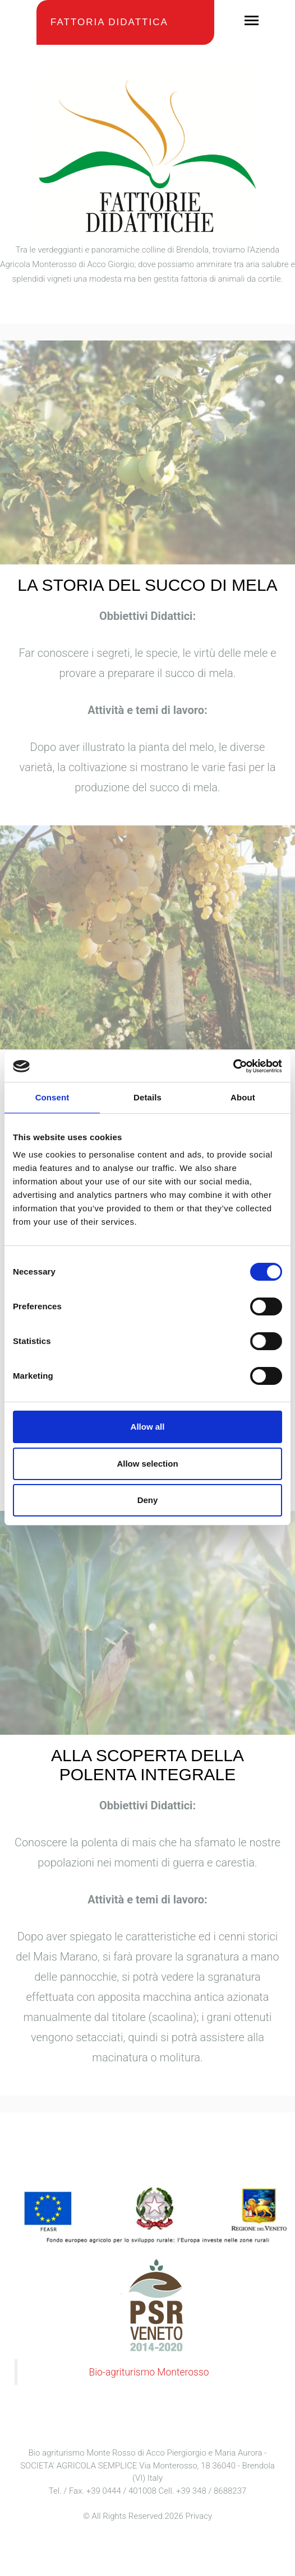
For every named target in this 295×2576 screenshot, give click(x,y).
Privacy (198, 2516)
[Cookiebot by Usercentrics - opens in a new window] (233, 1066)
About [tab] (243, 1097)
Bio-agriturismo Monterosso (149, 2372)
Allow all (148, 1426)
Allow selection (147, 1463)
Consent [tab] (52, 1097)
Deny (147, 1500)
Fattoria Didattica (109, 22)
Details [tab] (147, 1097)
